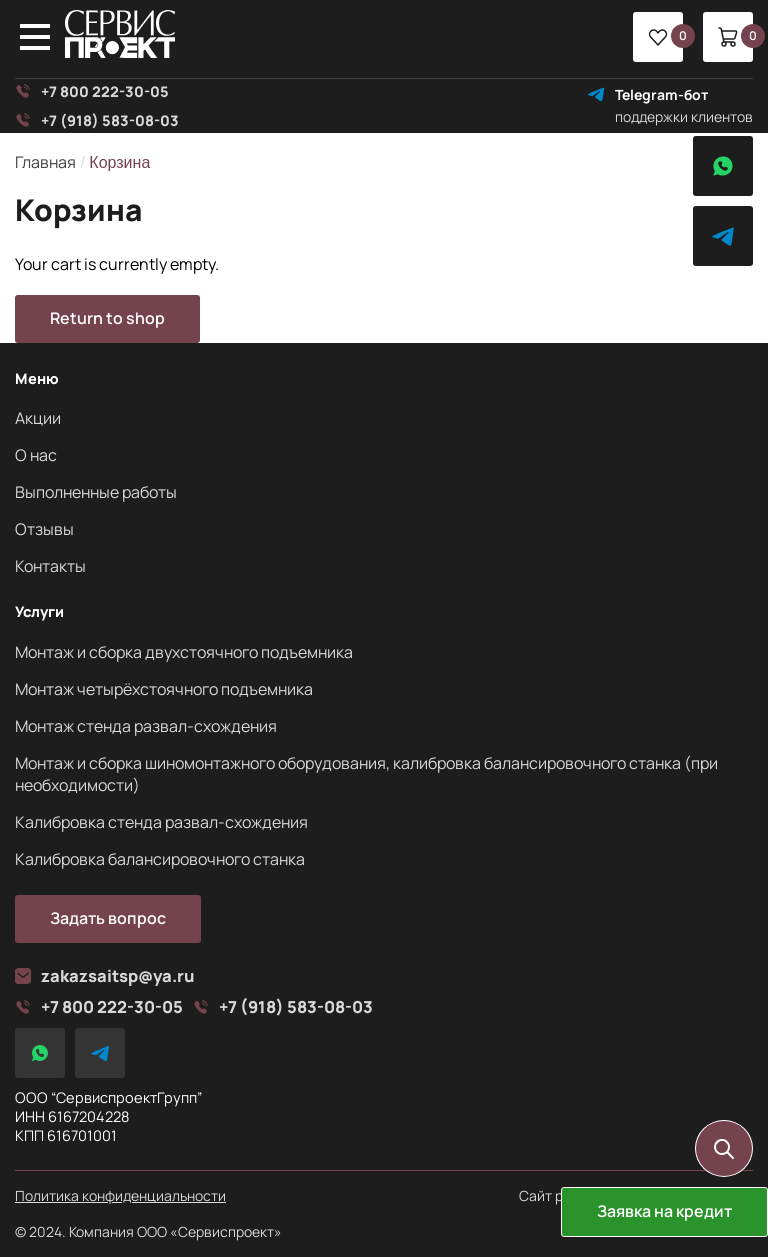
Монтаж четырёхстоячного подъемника (164, 689)
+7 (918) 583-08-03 (97, 120)
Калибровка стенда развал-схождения (161, 822)
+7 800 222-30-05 (92, 91)
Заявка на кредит (664, 1211)
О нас (36, 455)
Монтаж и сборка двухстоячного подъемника (184, 652)
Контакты (50, 566)
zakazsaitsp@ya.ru (105, 976)
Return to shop (107, 318)
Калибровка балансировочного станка (160, 859)
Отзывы (44, 529)
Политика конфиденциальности (120, 1196)
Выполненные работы (96, 492)
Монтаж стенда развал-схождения (146, 726)
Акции (38, 418)
